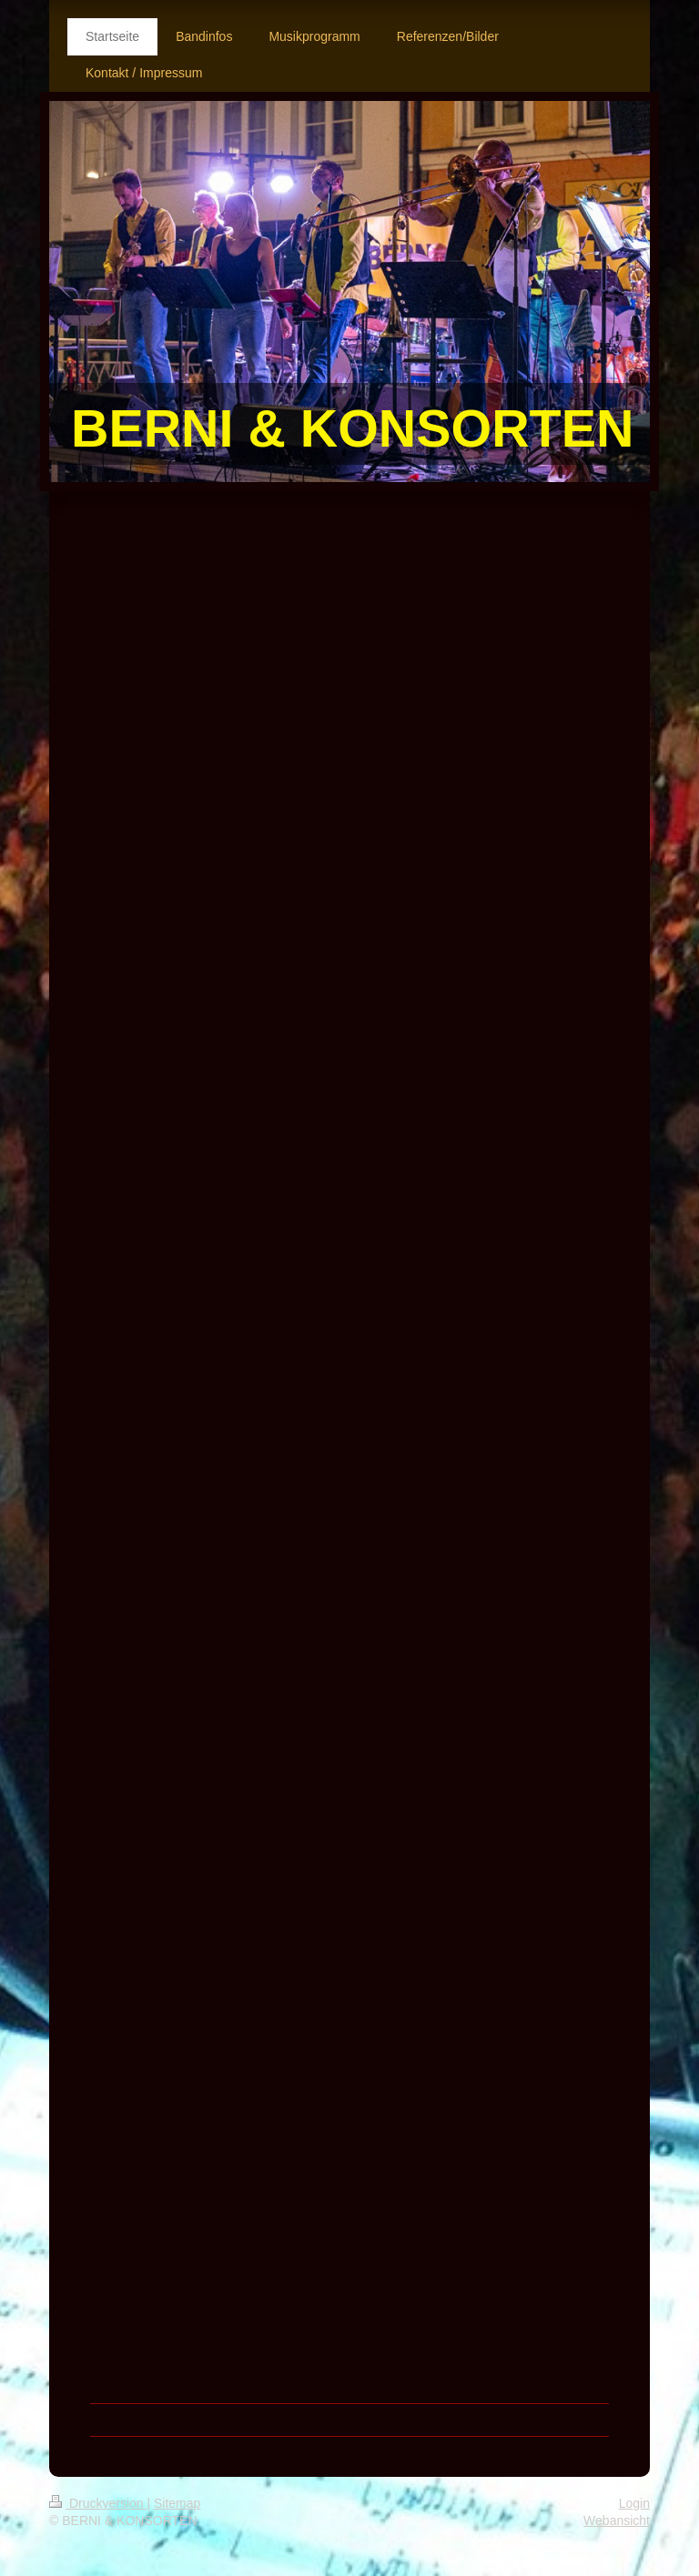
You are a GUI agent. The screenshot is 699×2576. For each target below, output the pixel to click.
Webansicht (616, 2520)
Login (634, 2503)
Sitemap (177, 2503)
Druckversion (98, 2503)
